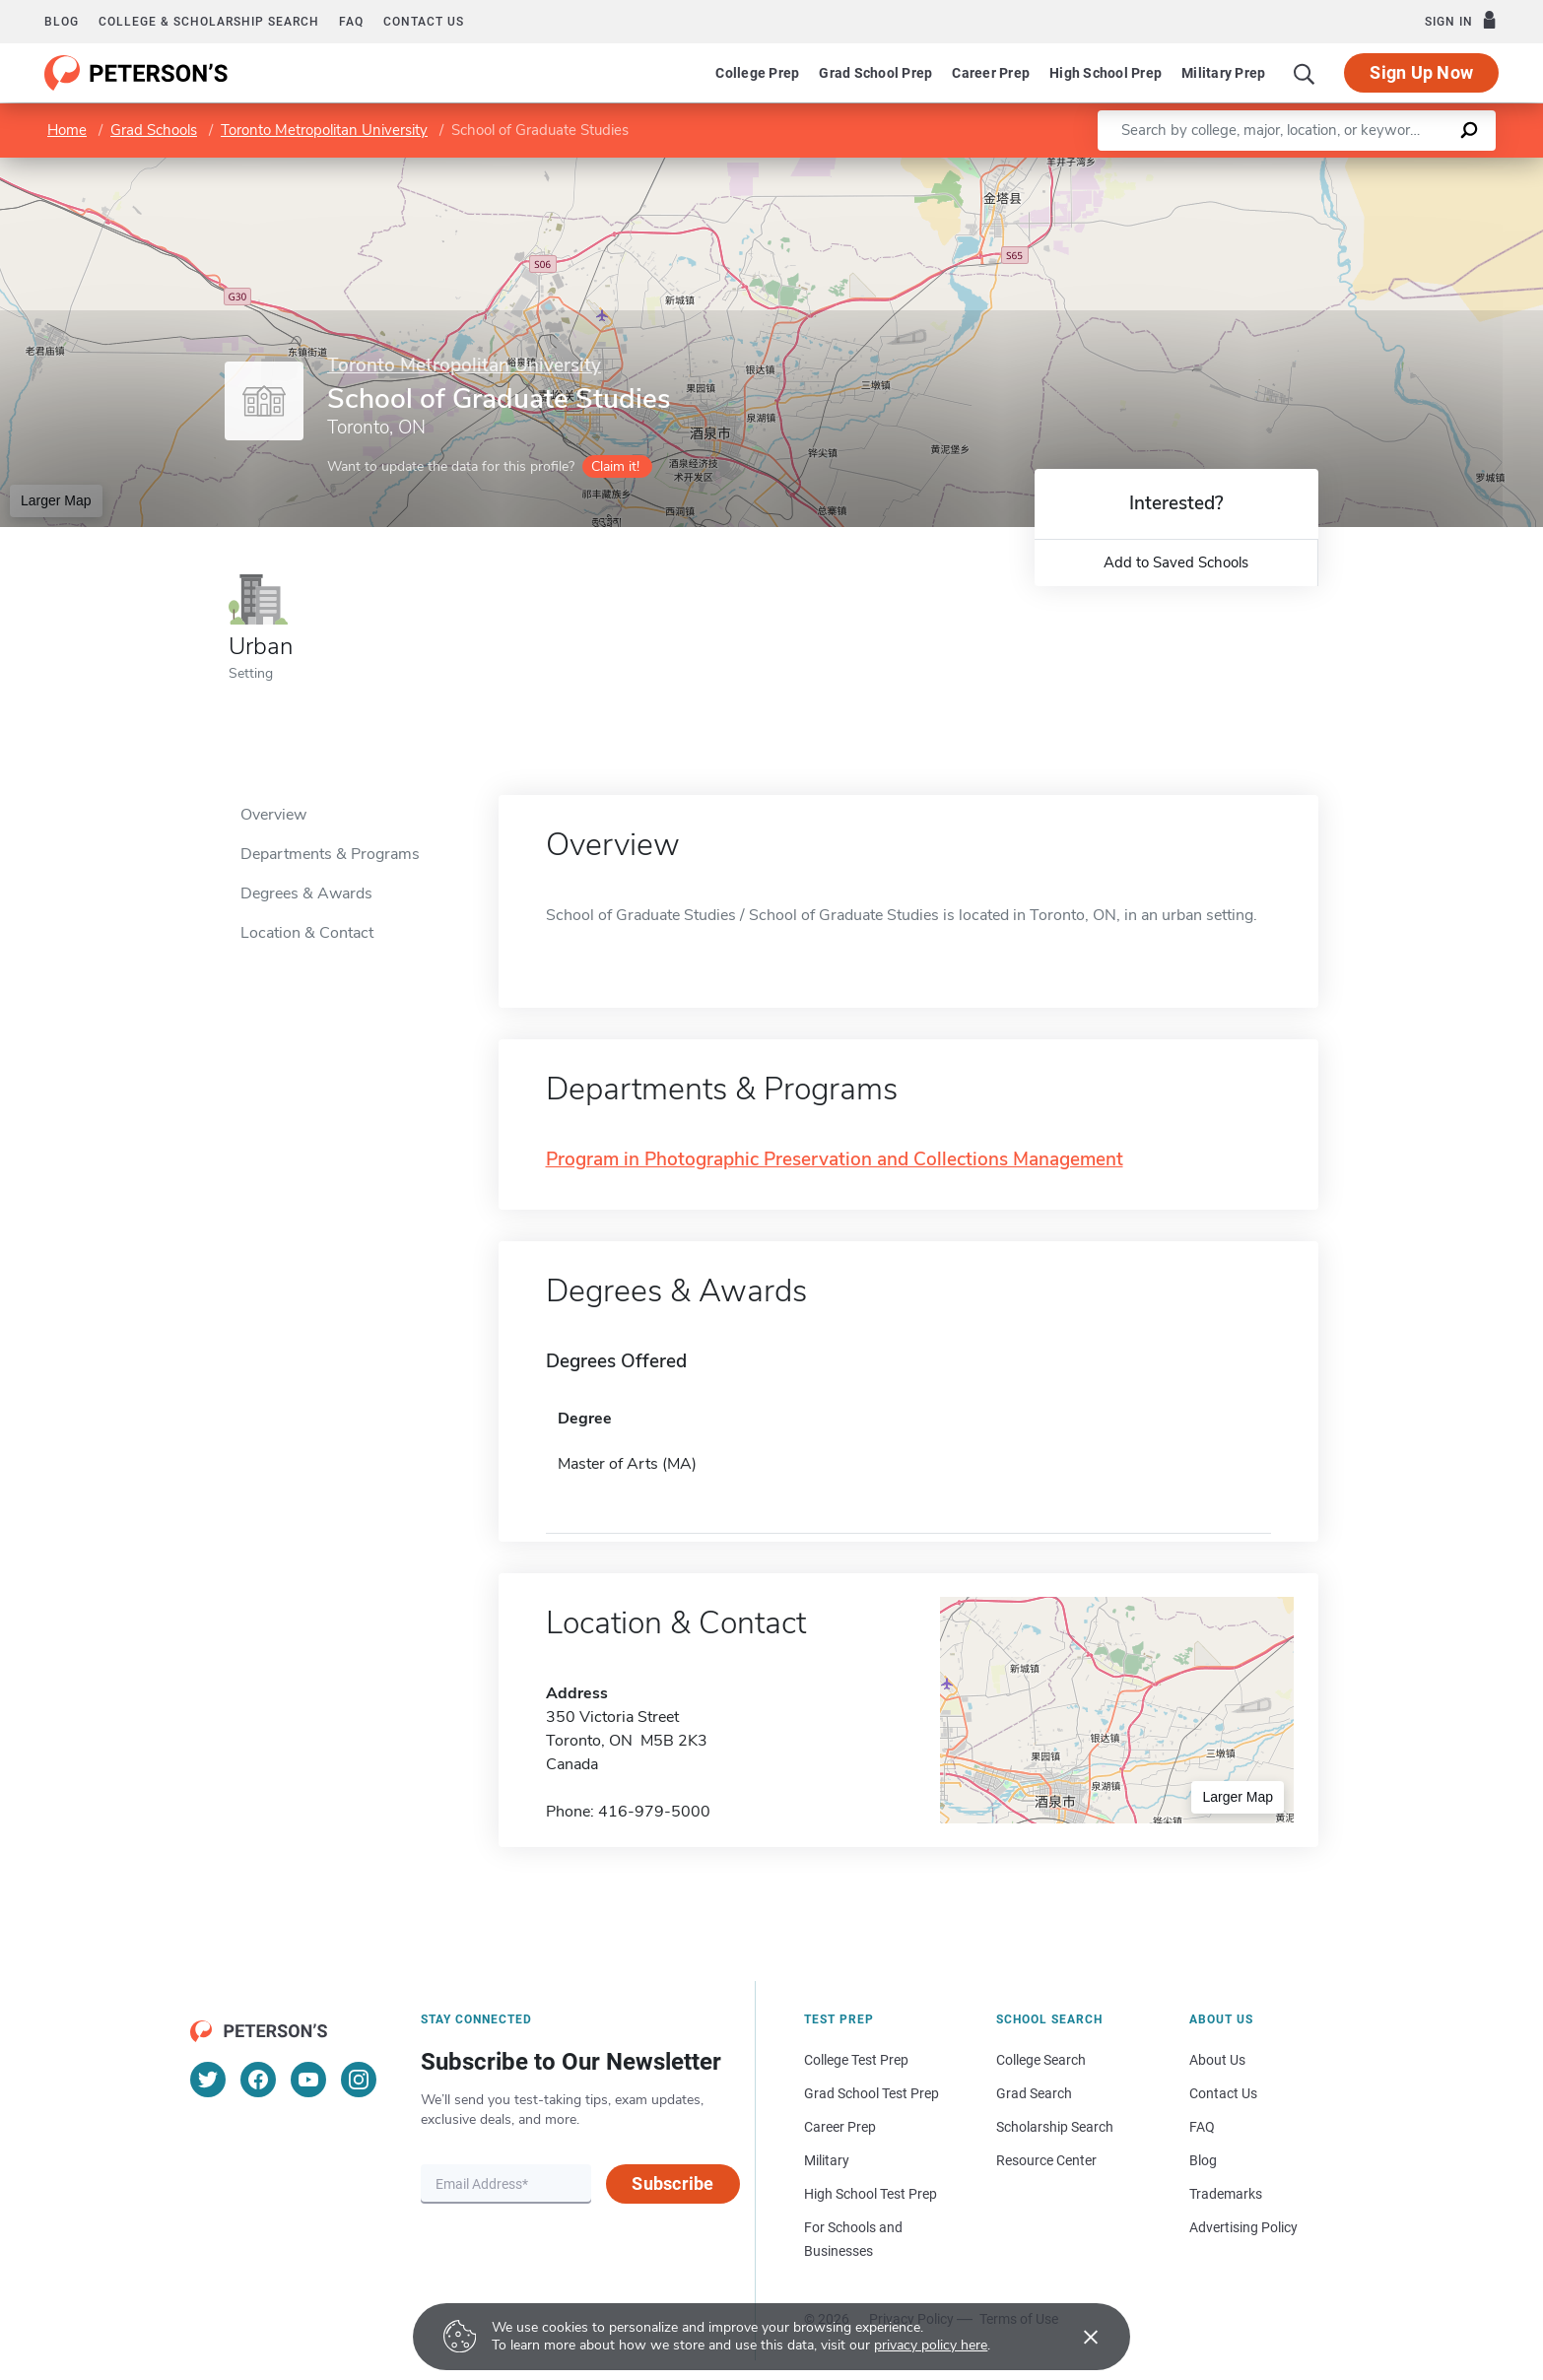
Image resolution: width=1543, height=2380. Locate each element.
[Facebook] (258, 2079)
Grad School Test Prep (871, 2093)
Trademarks (1225, 2194)
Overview (273, 815)
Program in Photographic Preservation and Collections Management (834, 1160)
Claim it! (615, 466)
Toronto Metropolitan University (324, 130)
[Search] (1304, 73)
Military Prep (1223, 73)
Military (826, 2160)
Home (67, 130)
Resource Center (1046, 2160)
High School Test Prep (870, 2194)
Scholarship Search (1054, 2127)
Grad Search (1034, 2093)
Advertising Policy (1243, 2227)
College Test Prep (856, 2060)
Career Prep (991, 73)
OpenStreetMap (1409, 167)
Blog (61, 22)
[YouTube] (308, 2079)
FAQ (351, 22)
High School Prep (1105, 73)
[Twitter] (208, 2079)
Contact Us (1223, 2093)
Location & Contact (306, 933)
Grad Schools (153, 130)
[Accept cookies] (1077, 2336)
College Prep (757, 73)
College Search (1041, 2060)
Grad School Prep (875, 73)
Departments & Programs (330, 854)
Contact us (423, 22)
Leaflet (1304, 167)
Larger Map (56, 500)
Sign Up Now (1421, 72)
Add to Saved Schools (1176, 562)
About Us (1217, 2060)
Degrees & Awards (306, 893)
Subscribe (672, 2183)
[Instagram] (358, 2079)
